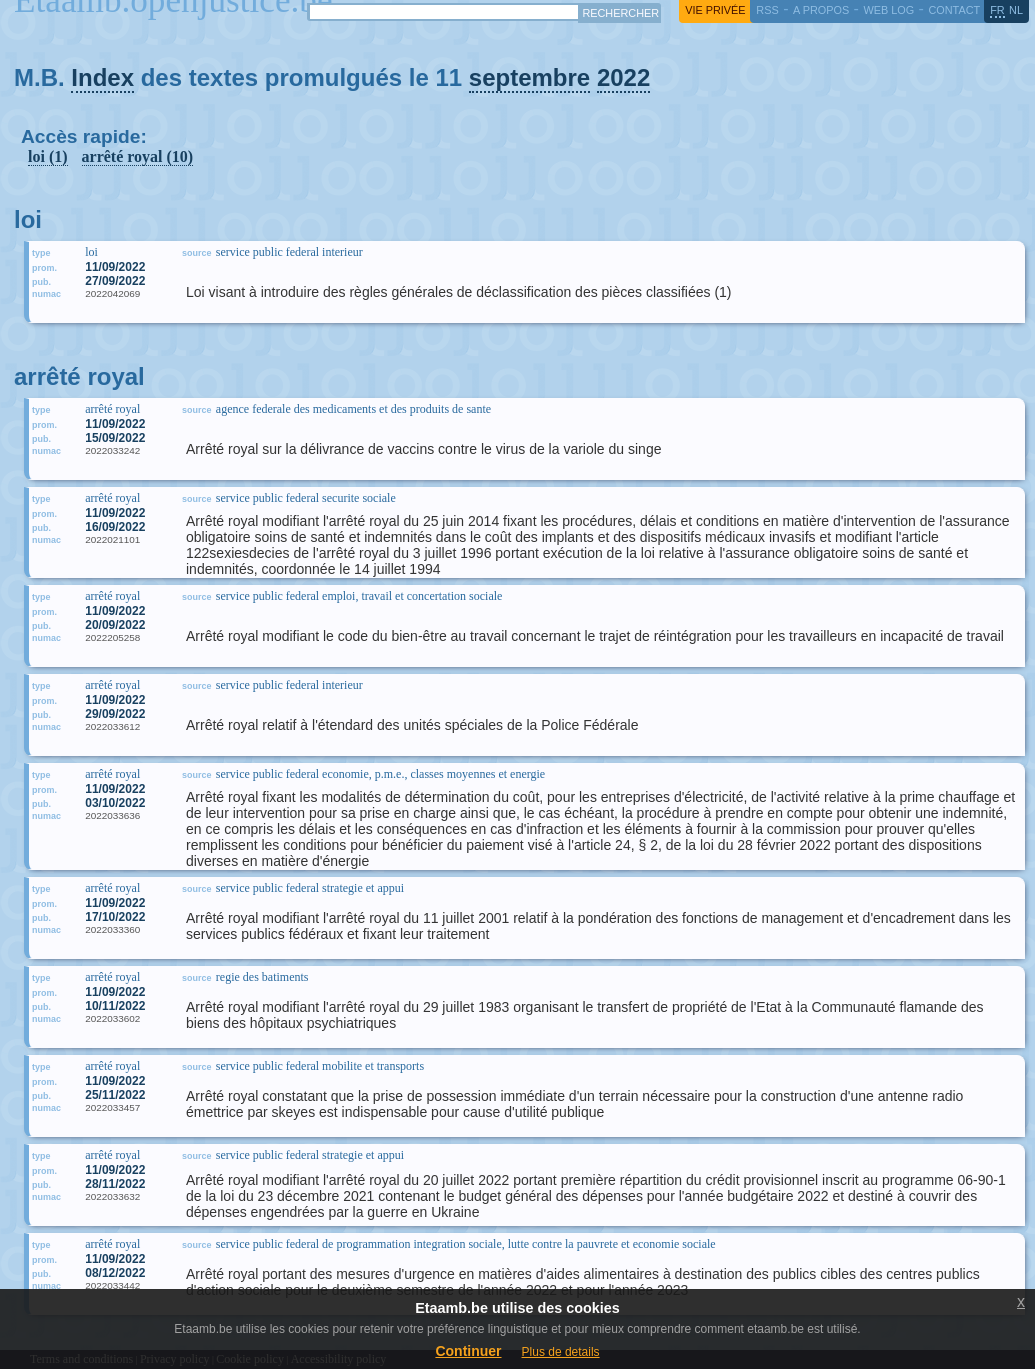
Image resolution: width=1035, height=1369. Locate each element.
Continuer (468, 1351)
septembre (529, 77)
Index (102, 77)
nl (1016, 10)
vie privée (715, 10)
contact (954, 10)
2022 (623, 77)
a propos (821, 10)
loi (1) (48, 156)
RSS (767, 10)
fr (997, 10)
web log (888, 10)
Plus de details (561, 1352)
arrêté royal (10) (138, 156)
